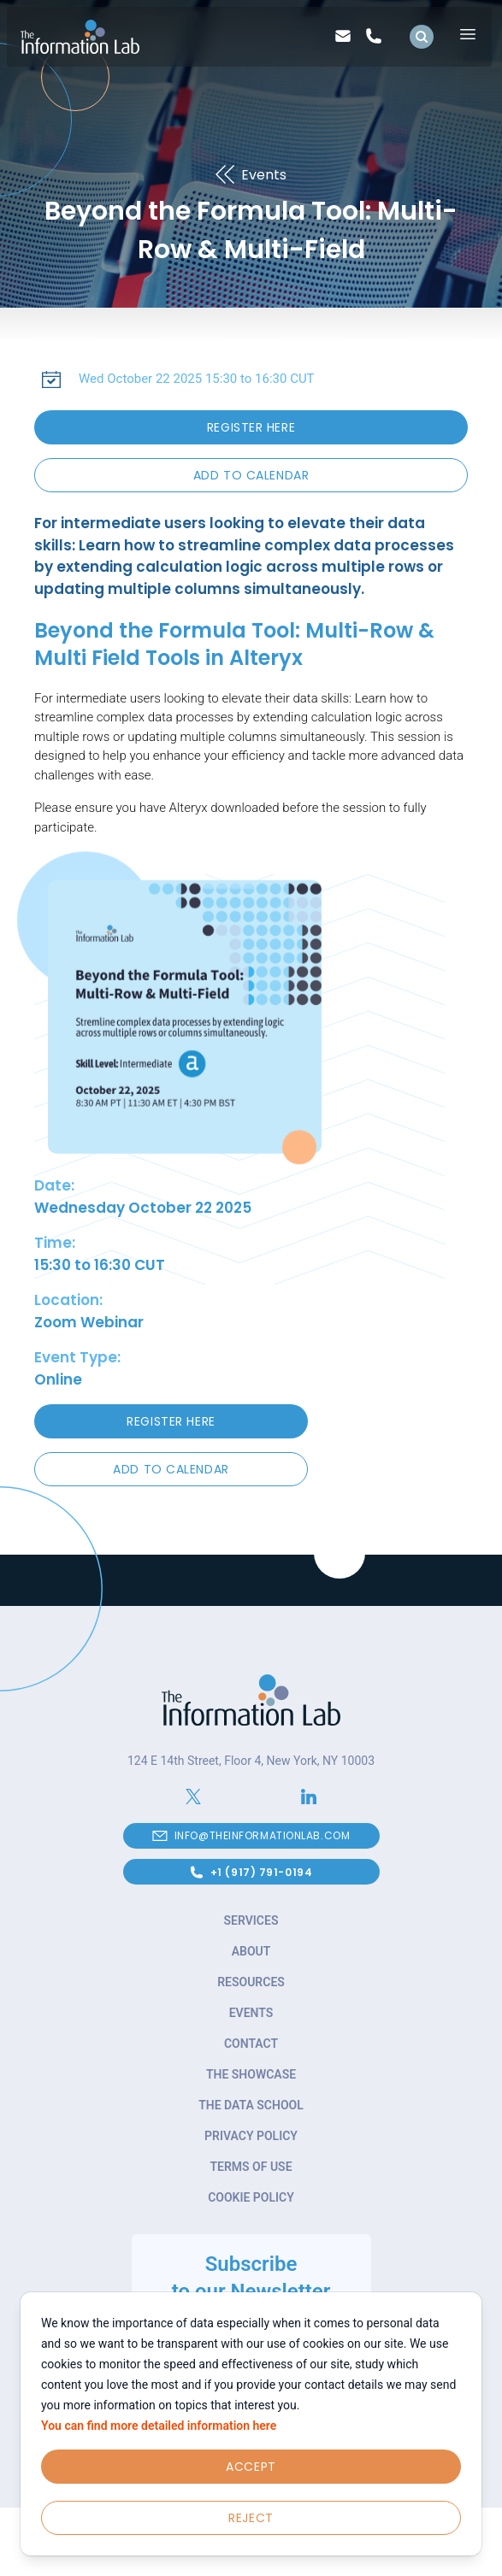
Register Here (251, 427)
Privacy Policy (251, 2136)
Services (251, 1920)
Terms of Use (251, 2166)
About (251, 1951)
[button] (251, 475)
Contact (251, 2043)
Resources (251, 1982)
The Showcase (251, 2074)
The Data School (251, 2105)
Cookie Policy (251, 2197)
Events (251, 2013)
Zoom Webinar (89, 1322)
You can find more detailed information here (158, 2425)
